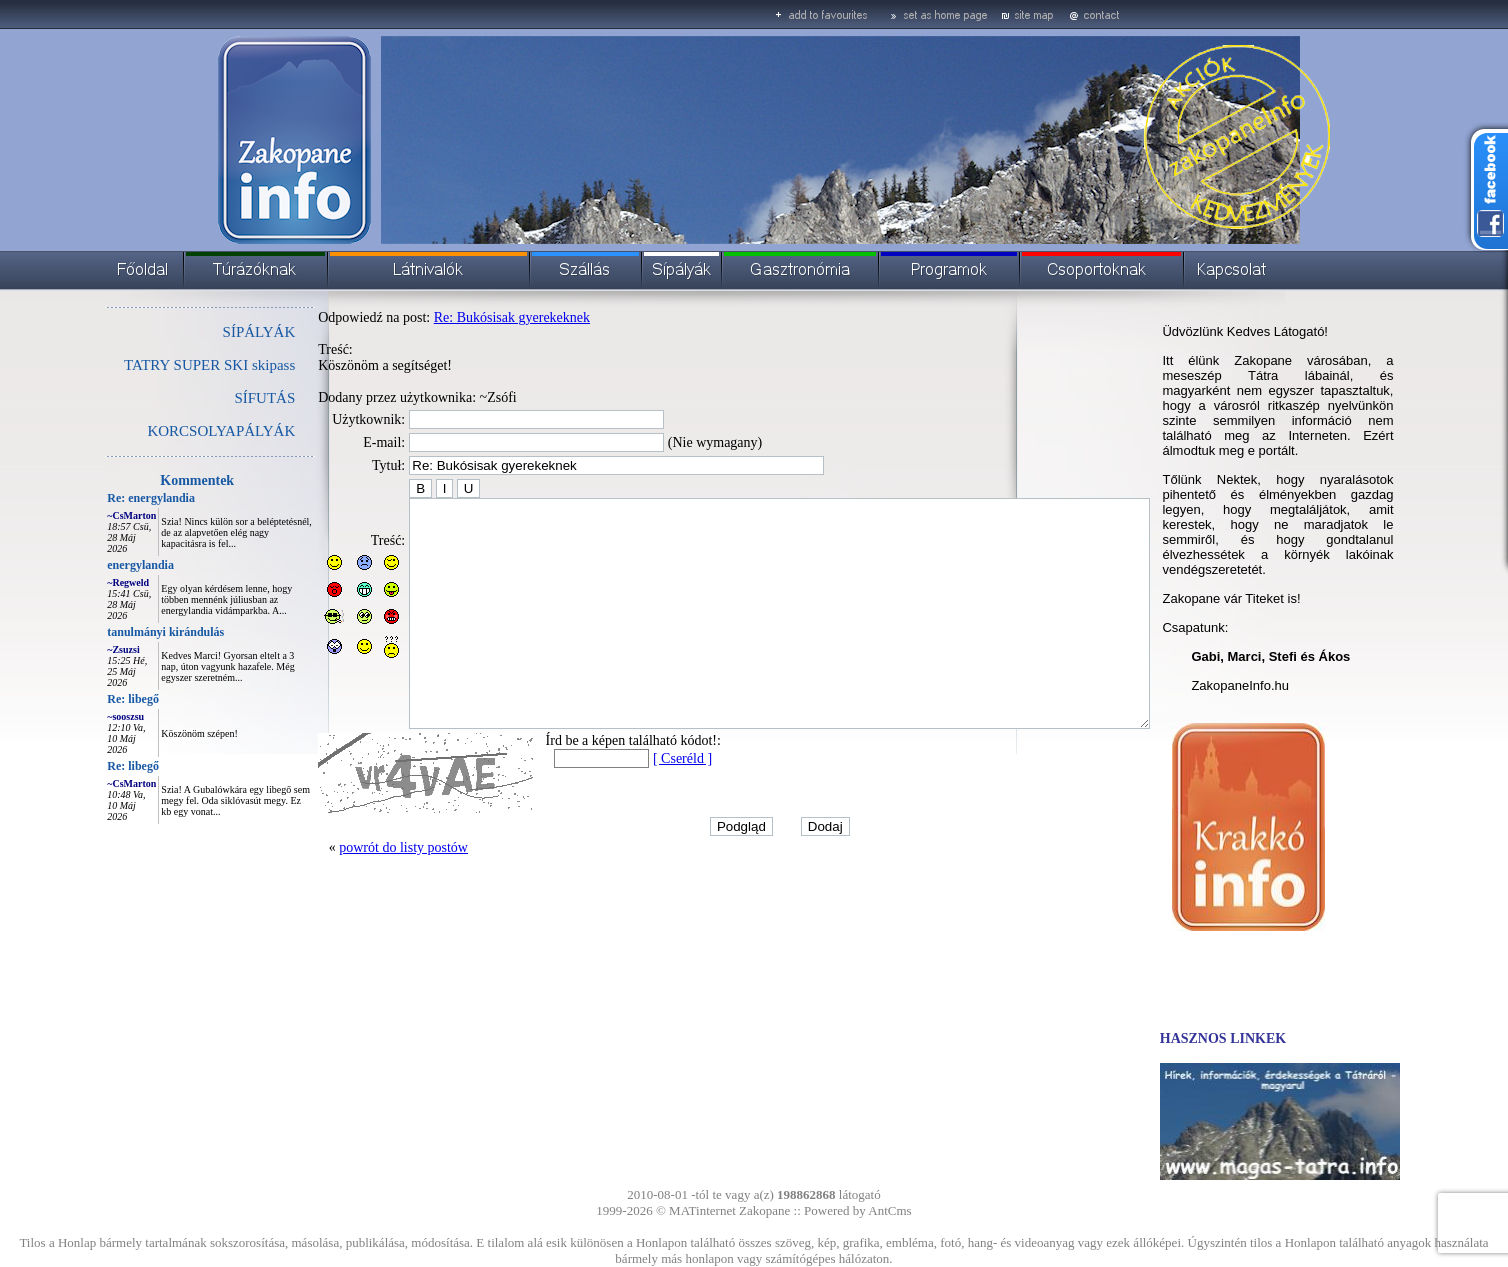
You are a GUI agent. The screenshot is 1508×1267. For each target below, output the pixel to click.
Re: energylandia (106, 498)
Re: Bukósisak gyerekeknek (467, 317)
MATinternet (702, 1210)
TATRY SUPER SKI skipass (164, 365)
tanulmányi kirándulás (120, 632)
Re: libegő (88, 699)
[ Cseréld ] (637, 803)
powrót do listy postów (358, 892)
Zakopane (764, 1210)
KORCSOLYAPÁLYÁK (176, 431)
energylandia (95, 565)
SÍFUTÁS (219, 398)
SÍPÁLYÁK (214, 332)
